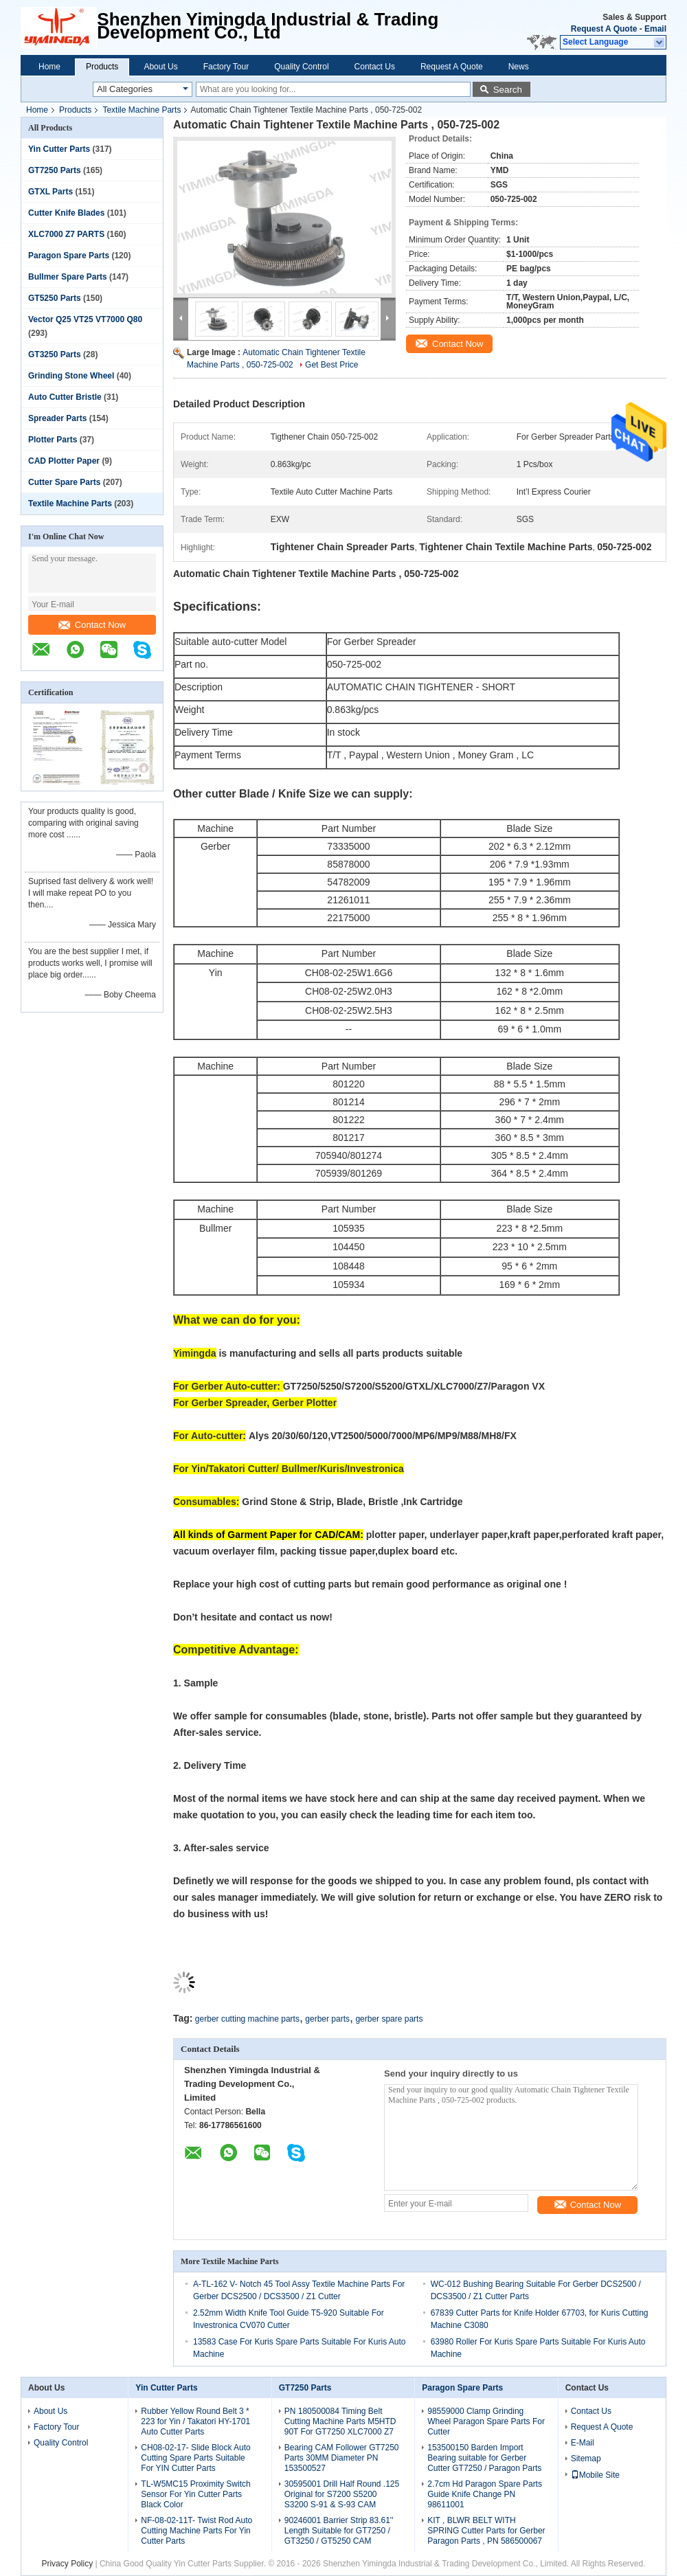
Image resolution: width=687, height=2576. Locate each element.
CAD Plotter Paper (64, 461)
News (518, 66)
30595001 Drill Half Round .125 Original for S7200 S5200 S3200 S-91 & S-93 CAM (341, 2494)
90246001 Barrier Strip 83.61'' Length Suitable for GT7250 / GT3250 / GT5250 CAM (339, 2531)
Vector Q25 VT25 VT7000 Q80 (85, 319)
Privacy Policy (67, 2563)
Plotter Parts (52, 439)
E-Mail (582, 2443)
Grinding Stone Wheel (71, 376)
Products (102, 66)
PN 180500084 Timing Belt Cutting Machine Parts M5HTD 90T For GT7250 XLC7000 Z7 (340, 2421)
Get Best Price (331, 365)
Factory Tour (226, 66)
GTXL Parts (50, 191)
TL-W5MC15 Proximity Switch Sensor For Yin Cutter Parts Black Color (195, 2494)
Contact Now (92, 625)
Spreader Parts (57, 418)
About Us (160, 66)
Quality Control (301, 66)
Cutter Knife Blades (66, 213)
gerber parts (327, 2019)
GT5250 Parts (54, 298)
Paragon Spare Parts (68, 255)
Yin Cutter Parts (59, 149)
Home (49, 66)
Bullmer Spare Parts (67, 277)
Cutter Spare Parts (64, 482)
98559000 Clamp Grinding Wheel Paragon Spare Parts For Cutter (486, 2421)
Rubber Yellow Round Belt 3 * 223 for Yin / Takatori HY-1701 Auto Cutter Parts (195, 2421)
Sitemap (586, 2458)
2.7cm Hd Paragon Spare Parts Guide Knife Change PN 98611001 (484, 2494)
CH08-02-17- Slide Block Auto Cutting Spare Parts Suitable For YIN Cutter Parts (195, 2458)
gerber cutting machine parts (247, 2019)
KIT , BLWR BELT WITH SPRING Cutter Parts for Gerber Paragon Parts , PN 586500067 (486, 2531)
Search (507, 89)
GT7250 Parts (54, 170)
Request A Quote (604, 29)
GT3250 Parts (54, 354)
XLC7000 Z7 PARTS (66, 234)
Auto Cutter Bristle (65, 397)
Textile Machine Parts (141, 110)
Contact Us (374, 66)
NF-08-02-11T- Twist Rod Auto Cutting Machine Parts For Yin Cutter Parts (196, 2531)
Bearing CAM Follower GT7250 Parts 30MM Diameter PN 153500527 (341, 2458)
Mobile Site (595, 2475)
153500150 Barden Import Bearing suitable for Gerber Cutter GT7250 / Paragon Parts (484, 2458)
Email (655, 29)
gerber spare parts (389, 2019)
